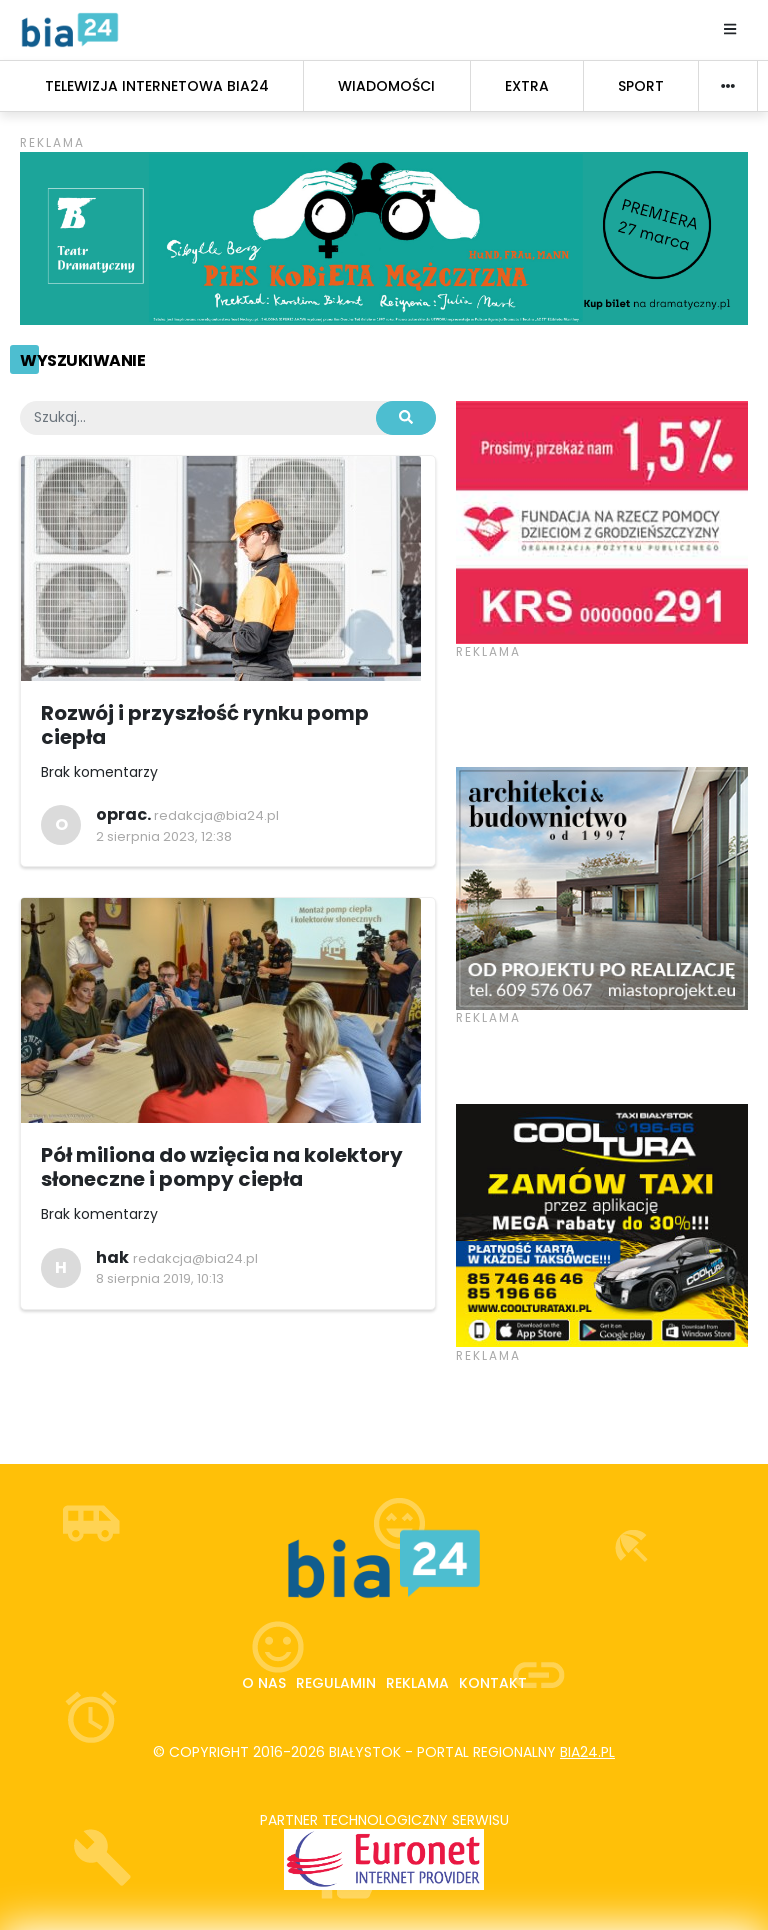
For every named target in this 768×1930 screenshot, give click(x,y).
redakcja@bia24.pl (216, 815)
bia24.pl (587, 1752)
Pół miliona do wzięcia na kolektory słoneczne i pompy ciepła (222, 1167)
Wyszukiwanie (82, 360)
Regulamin (336, 1683)
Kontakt (493, 1683)
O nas (264, 1683)
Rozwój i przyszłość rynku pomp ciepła (205, 725)
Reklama (417, 1683)
